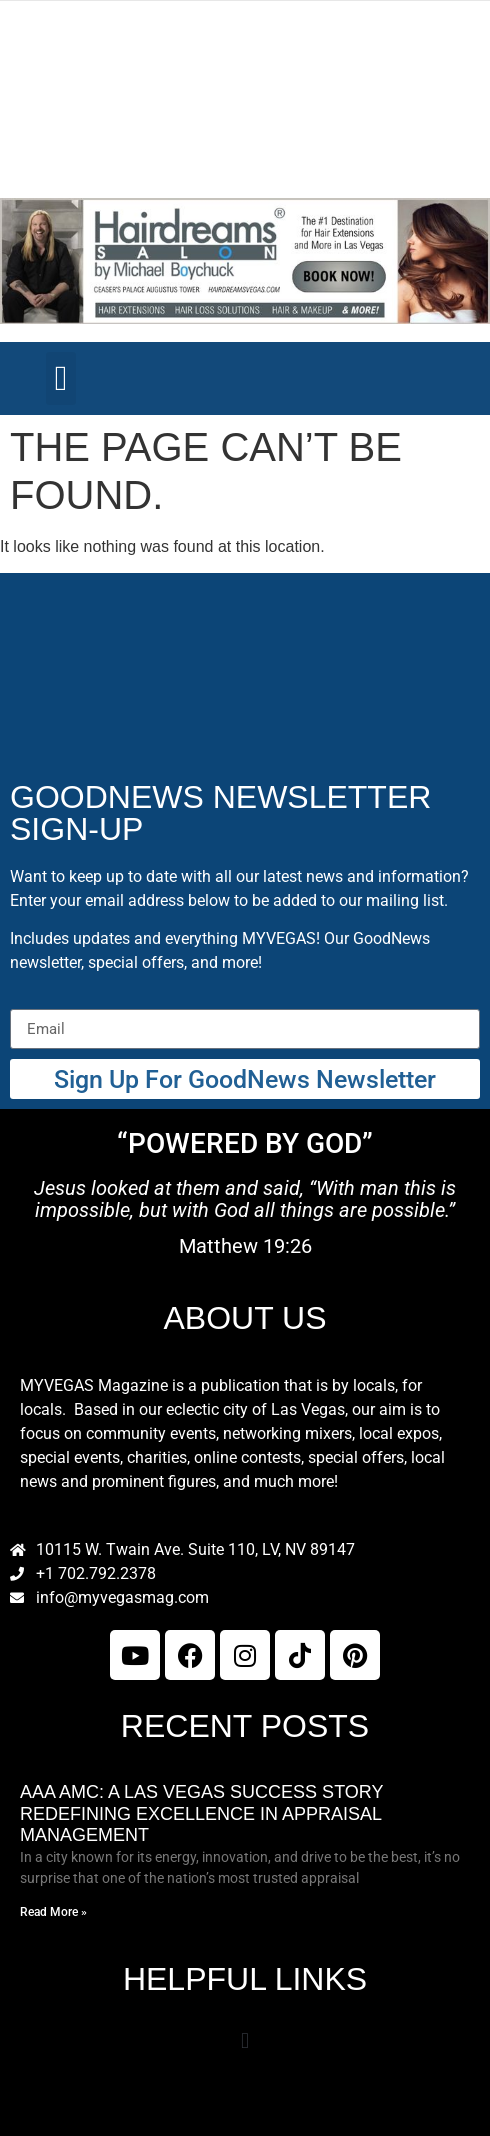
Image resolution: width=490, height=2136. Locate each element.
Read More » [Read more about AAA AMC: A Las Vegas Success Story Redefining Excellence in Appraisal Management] (53, 1912)
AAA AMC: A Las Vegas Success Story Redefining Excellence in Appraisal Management (201, 1813)
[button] (61, 378)
